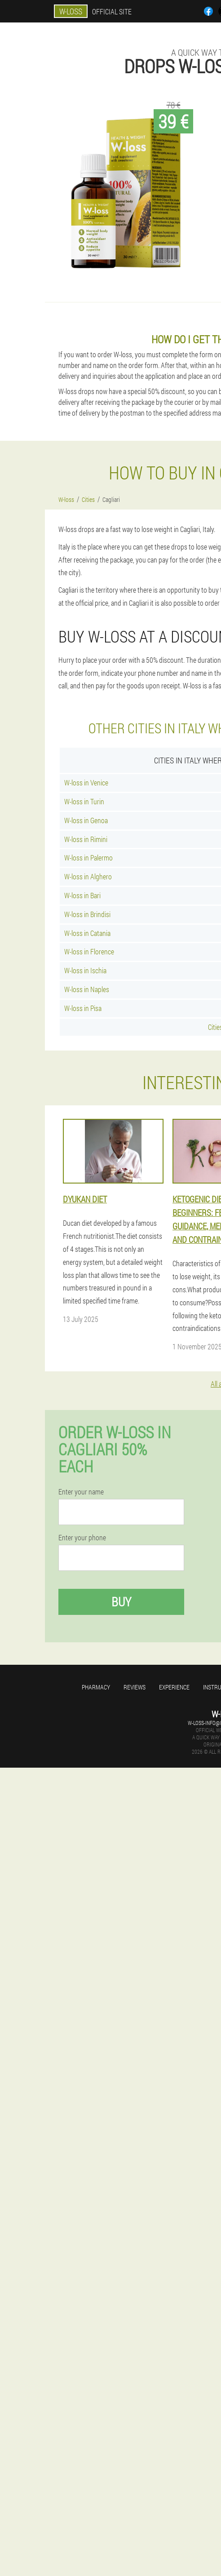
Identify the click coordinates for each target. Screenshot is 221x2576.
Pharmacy (96, 1687)
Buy (121, 1601)
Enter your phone (82, 1537)
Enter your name (81, 1491)
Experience (174, 1687)
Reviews (135, 1687)
